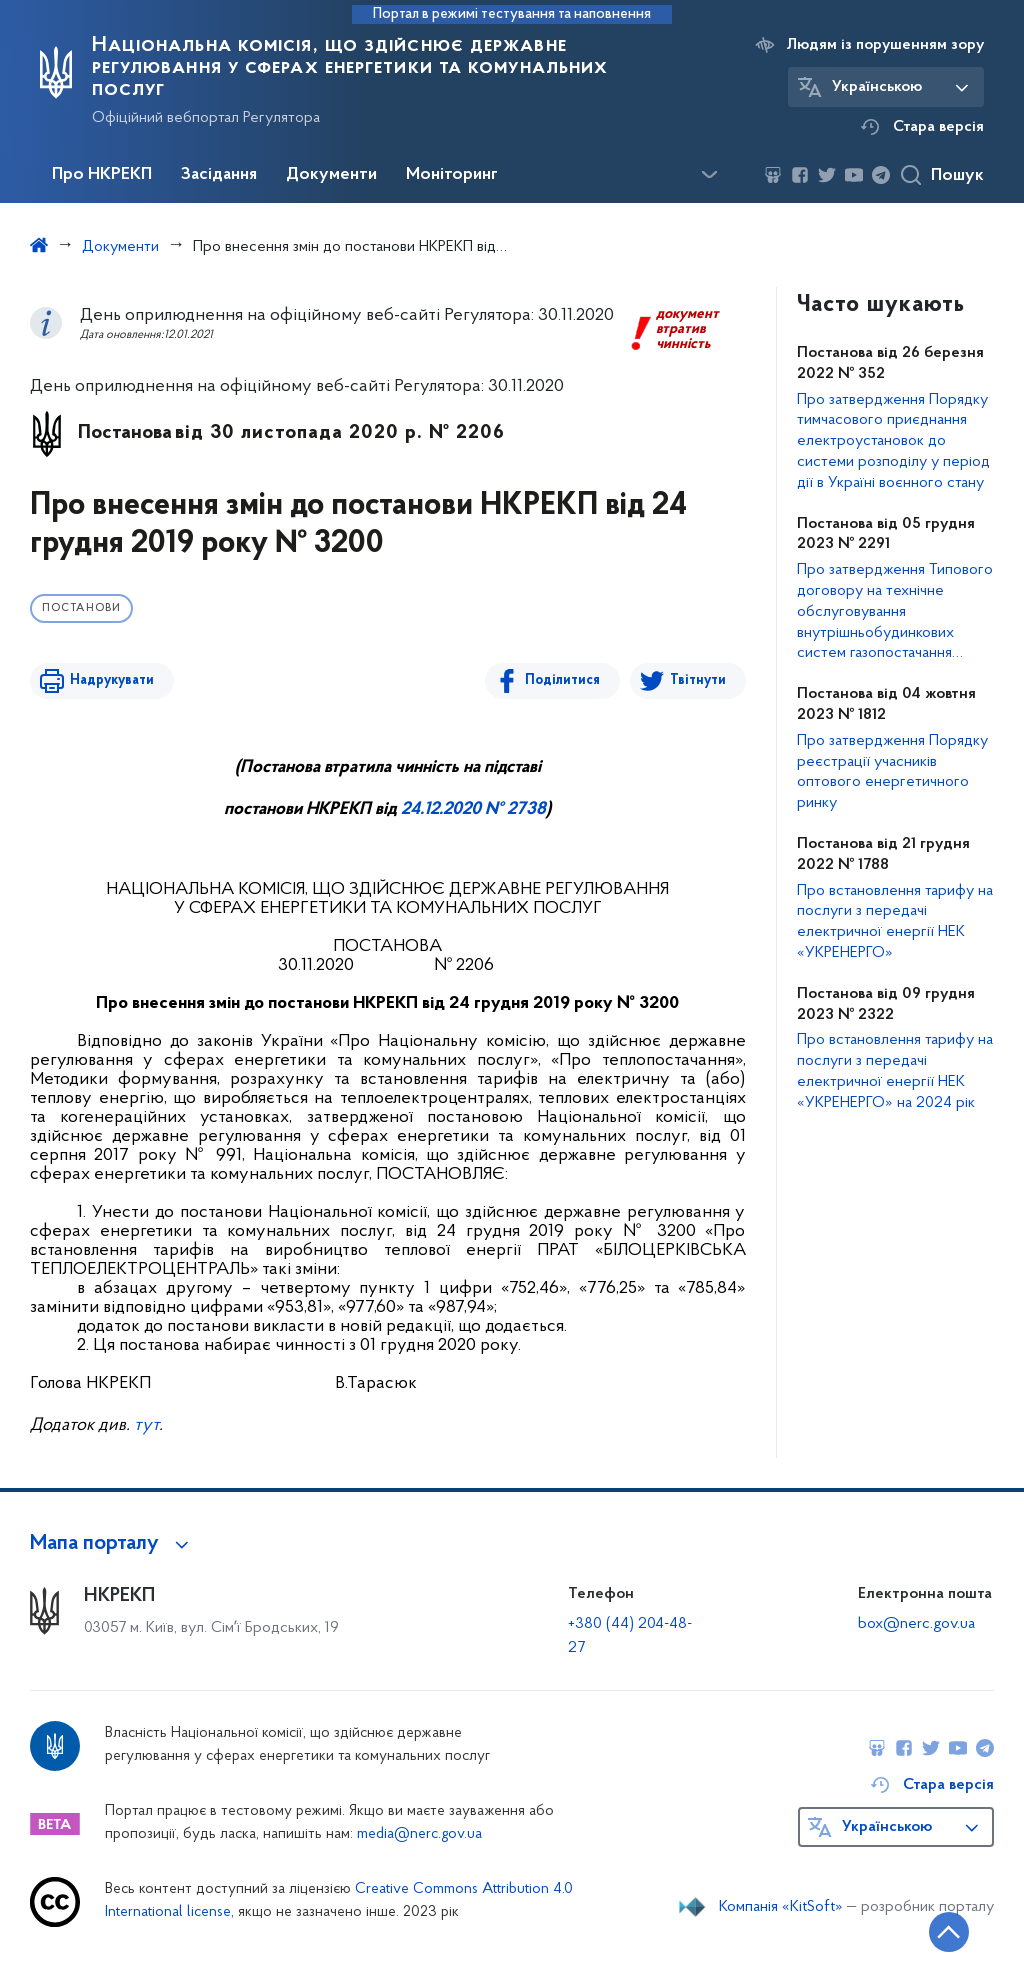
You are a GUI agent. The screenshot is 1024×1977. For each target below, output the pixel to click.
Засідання (219, 175)
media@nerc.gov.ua (419, 1834)
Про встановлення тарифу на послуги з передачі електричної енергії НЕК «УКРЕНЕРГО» (895, 922)
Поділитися (562, 680)
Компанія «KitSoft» (781, 1907)
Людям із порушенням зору (885, 45)
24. (412, 809)
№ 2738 (513, 809)
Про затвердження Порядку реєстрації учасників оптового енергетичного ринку (892, 772)
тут (146, 1425)
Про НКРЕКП (102, 175)
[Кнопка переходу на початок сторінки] (949, 1932)
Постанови (81, 608)
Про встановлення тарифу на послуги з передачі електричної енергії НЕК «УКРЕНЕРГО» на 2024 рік (895, 1071)
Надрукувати (112, 680)
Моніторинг (452, 175)
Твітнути (698, 680)
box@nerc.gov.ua (916, 1624)
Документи (331, 175)
